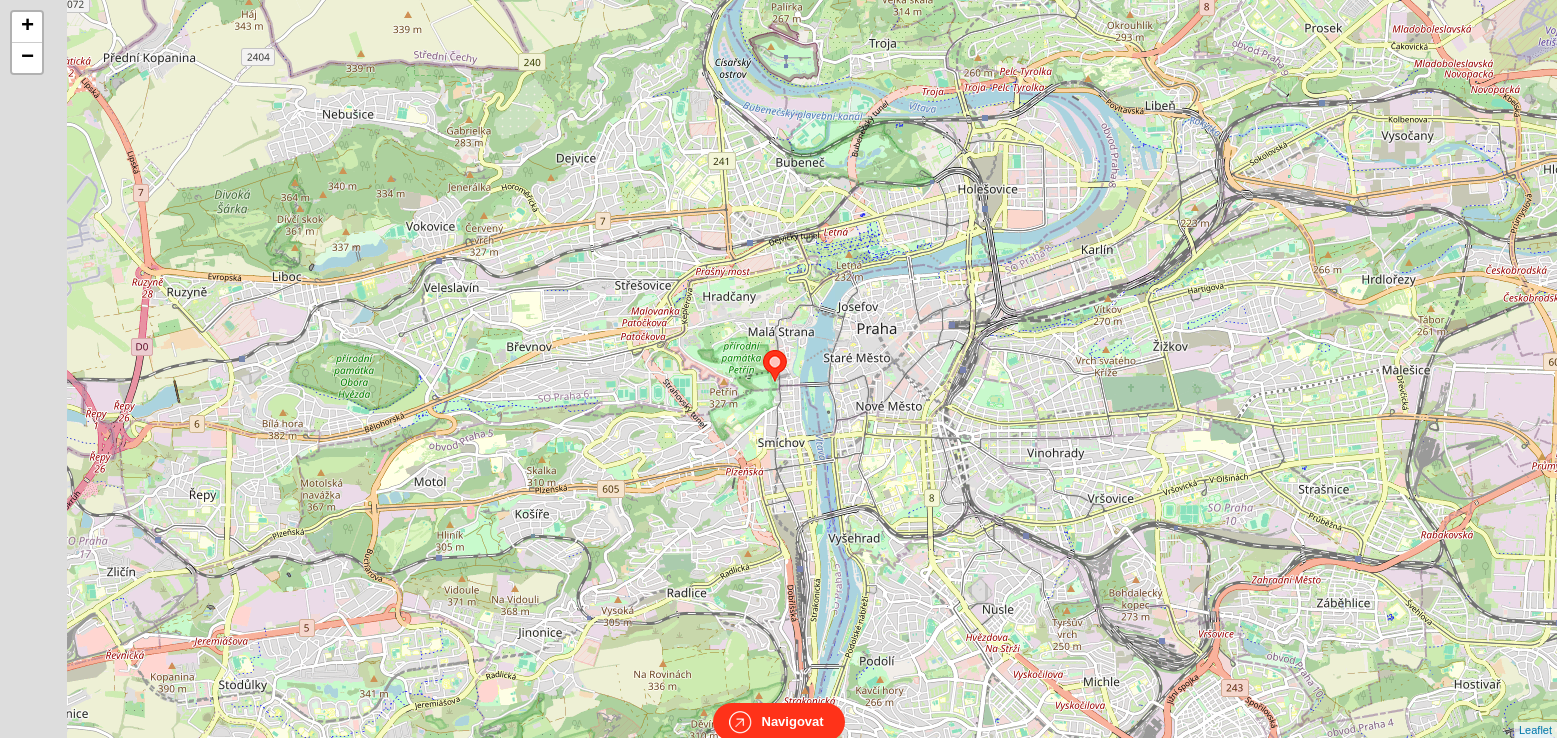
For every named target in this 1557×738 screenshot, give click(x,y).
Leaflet (1535, 712)
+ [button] (27, 27)
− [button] (27, 58)
